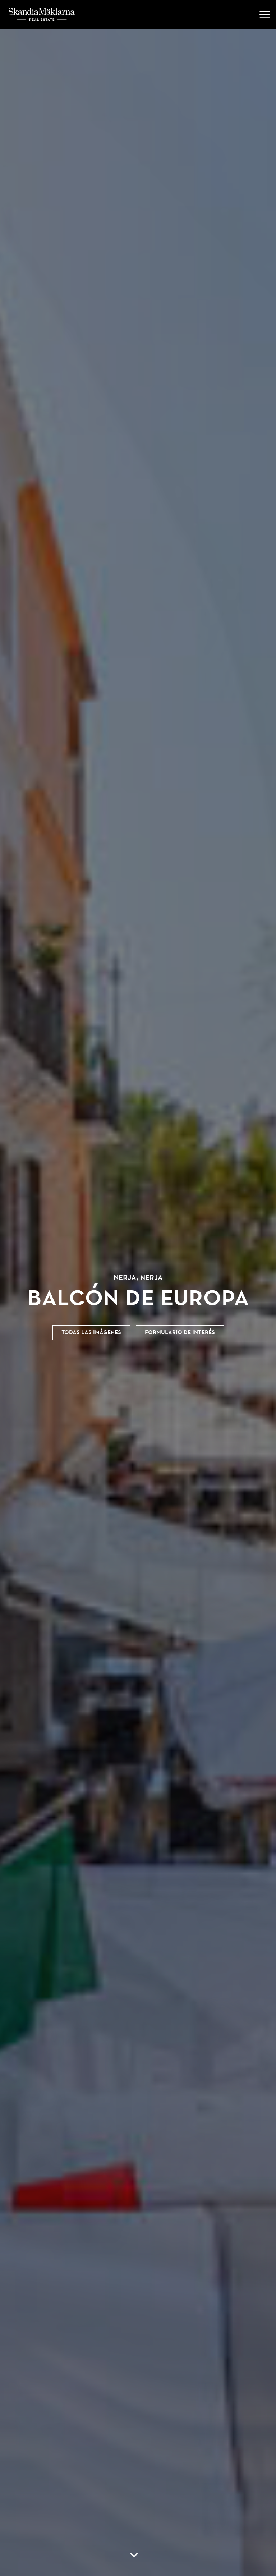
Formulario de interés (180, 1332)
